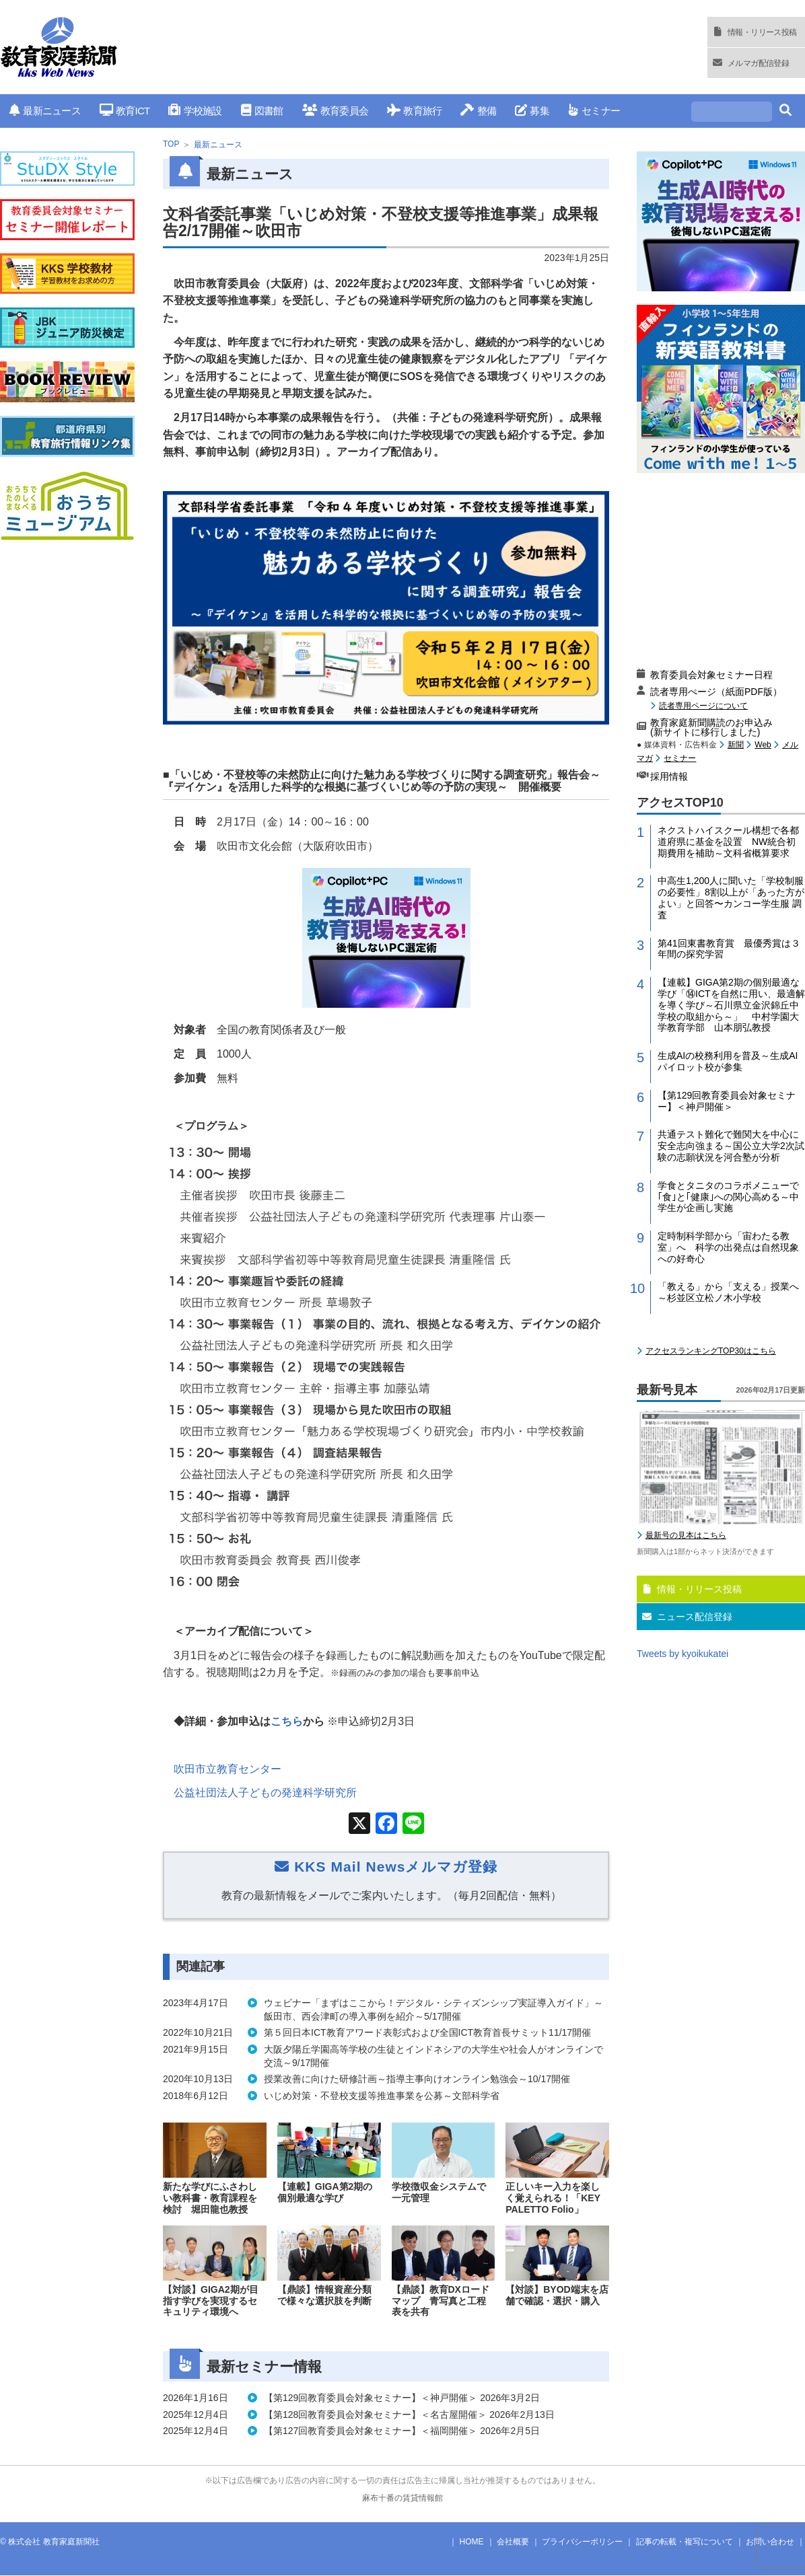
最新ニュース (45, 110)
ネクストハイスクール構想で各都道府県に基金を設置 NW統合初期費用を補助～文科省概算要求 (728, 841)
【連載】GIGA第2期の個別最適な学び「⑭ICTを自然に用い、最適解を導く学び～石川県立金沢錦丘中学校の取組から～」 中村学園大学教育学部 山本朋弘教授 (731, 1005)
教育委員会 (335, 110)
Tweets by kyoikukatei (682, 1653)
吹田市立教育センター (227, 1769)
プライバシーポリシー (582, 2541)
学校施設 (194, 110)
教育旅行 (414, 110)
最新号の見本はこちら (685, 1535)
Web (763, 744)
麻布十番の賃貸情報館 (402, 2498)
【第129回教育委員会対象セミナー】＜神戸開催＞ (727, 1101)
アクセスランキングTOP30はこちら (710, 1351)
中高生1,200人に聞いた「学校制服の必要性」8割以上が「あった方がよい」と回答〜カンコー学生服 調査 (731, 897)
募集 (532, 110)
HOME (472, 2541)
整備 (478, 110)
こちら (287, 1721)
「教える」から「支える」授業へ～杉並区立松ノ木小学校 (728, 1292)
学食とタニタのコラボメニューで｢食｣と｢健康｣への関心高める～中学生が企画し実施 (728, 1197)
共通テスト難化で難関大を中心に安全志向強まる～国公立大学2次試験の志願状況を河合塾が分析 (731, 1146)
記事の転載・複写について (684, 2541)
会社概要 (513, 2541)
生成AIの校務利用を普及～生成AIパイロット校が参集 (728, 1061)
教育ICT (125, 110)
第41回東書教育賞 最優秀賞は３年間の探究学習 (729, 949)
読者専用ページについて (703, 705)
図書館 (262, 110)
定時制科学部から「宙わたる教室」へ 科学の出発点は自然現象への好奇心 (728, 1247)
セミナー (594, 110)
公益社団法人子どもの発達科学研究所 (265, 1792)
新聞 (736, 744)
